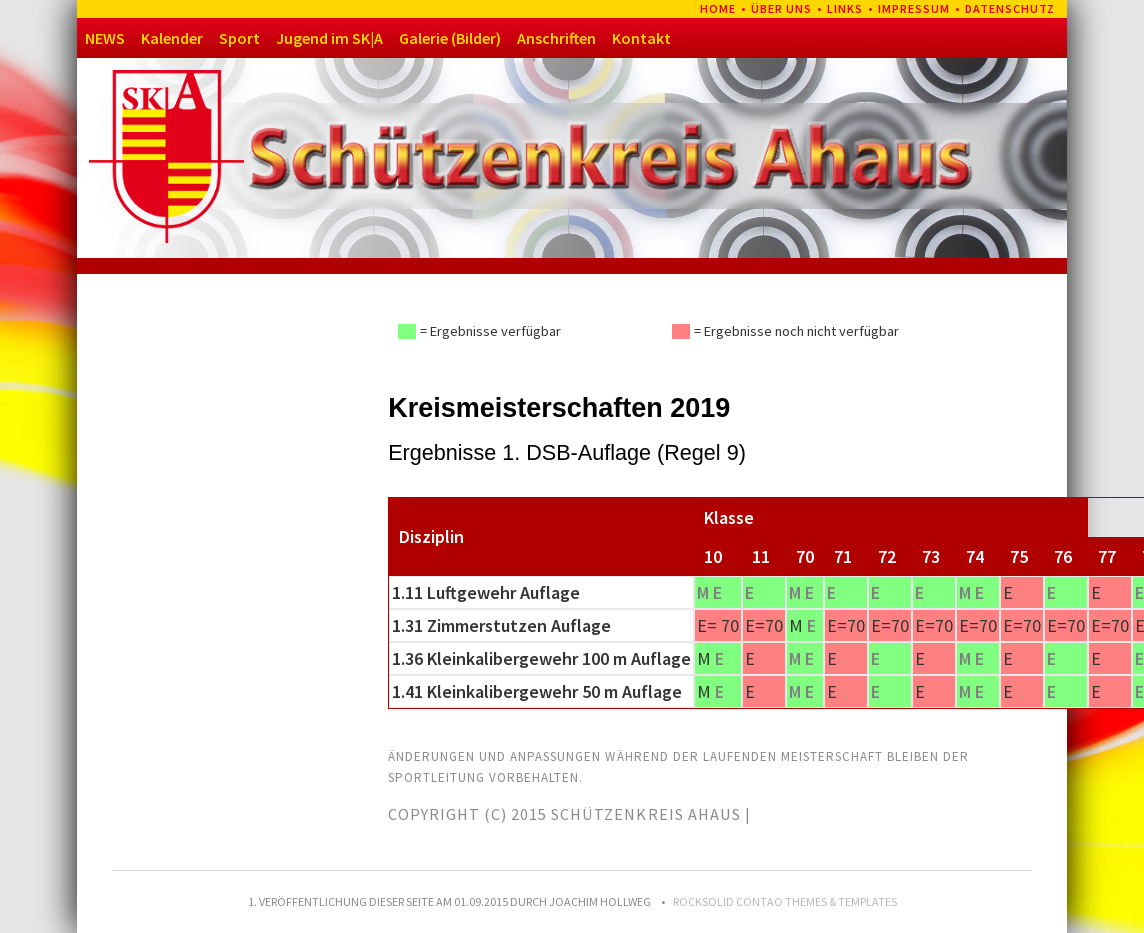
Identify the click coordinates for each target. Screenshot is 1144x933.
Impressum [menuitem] (914, 8)
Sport (239, 38)
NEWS (105, 38)
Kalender (172, 38)
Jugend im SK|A (329, 38)
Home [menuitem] (718, 8)
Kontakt (641, 38)
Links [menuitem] (845, 8)
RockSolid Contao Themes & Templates (785, 901)
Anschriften (556, 38)
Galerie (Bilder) (450, 38)
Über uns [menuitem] (781, 8)
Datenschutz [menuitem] (1010, 8)
